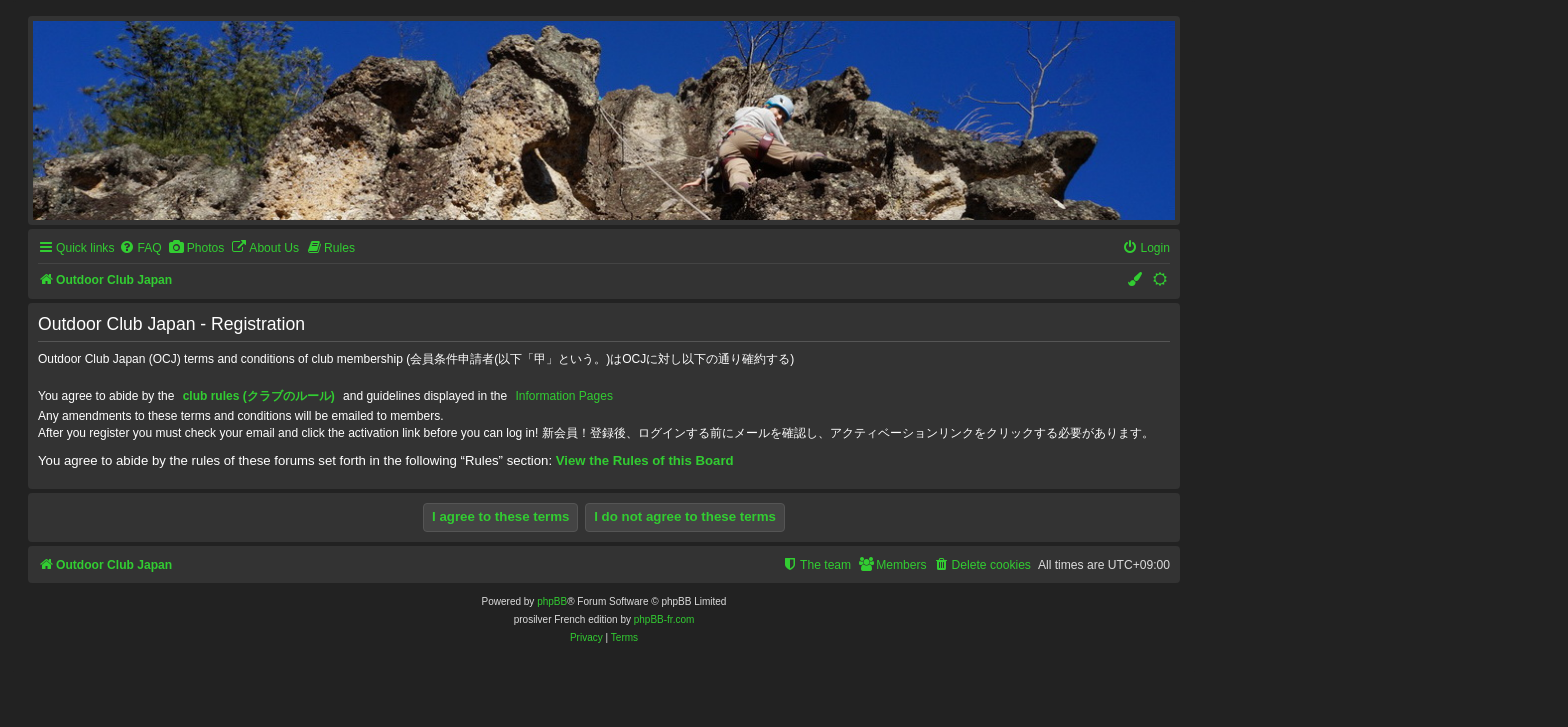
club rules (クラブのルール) (259, 396)
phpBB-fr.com (664, 619)
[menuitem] (140, 248)
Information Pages (564, 396)
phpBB (552, 601)
